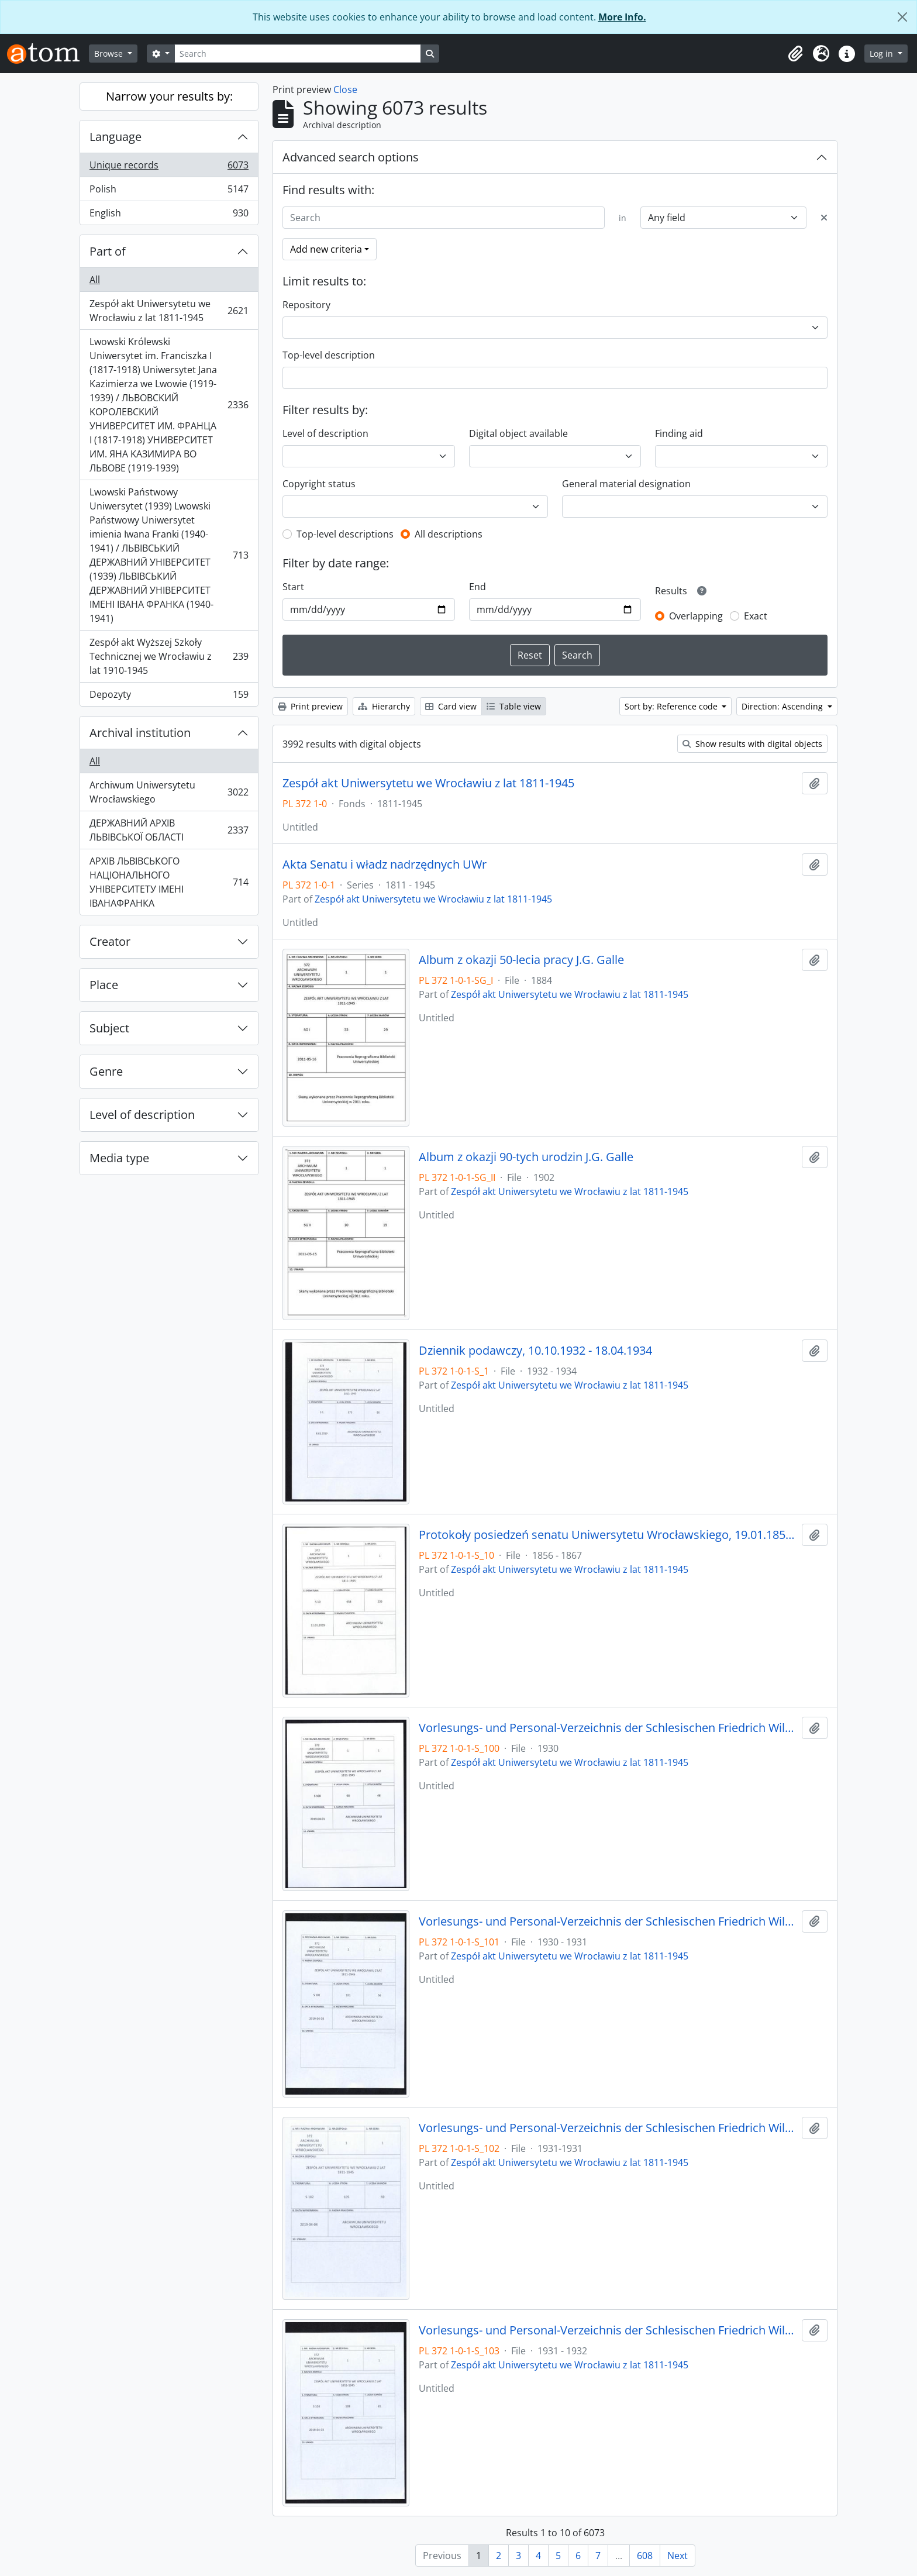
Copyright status (319, 483)
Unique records (169, 167)
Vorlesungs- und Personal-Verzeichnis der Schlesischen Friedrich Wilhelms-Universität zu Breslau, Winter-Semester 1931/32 (608, 2330)
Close (345, 89)
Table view (514, 706)
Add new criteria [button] (326, 249)
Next (677, 2555)
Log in (882, 53)
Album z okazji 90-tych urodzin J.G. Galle (526, 1157)
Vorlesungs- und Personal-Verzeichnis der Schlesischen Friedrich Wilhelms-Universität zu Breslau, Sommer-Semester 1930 (608, 1728)
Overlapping (696, 615)
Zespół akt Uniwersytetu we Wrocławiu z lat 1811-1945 (169, 310)
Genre (106, 1071)
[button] (795, 54)
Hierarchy (384, 706)
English (169, 215)
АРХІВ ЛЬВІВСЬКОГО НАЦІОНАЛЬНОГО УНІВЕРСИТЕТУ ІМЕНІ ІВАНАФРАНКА (169, 882)
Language (115, 136)
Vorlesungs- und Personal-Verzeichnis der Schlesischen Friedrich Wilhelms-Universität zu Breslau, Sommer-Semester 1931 (608, 2128)
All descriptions (448, 534)
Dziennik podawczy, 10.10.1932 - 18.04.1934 (535, 1351)
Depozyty (169, 696)
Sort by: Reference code (672, 706)
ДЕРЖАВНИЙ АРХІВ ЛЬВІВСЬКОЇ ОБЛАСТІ (169, 830)
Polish (169, 191)
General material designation (626, 483)
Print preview (310, 706)
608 (645, 2555)
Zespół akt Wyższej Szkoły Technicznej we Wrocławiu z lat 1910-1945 (169, 656)
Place (103, 985)
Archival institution (140, 733)
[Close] (902, 17)
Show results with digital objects (752, 743)
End (477, 586)
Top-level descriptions (345, 534)
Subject (109, 1028)
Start (293, 586)
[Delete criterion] (824, 218)
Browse (109, 53)
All (94, 279)
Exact (755, 615)
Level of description (142, 1114)
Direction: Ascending (783, 706)
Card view (451, 706)
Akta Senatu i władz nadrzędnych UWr (384, 864)
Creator (109, 941)
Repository (306, 304)
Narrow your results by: (169, 96)
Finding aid (679, 433)
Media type (119, 1158)
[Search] (297, 53)
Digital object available (518, 433)
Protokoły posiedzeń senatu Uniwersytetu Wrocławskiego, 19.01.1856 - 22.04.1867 (608, 1535)
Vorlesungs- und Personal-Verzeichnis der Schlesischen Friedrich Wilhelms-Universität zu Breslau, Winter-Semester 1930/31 (608, 1921)
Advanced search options (350, 157)
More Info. (622, 17)
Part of (107, 251)
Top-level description (328, 355)
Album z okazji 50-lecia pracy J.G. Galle (521, 960)
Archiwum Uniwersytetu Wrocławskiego (169, 792)
